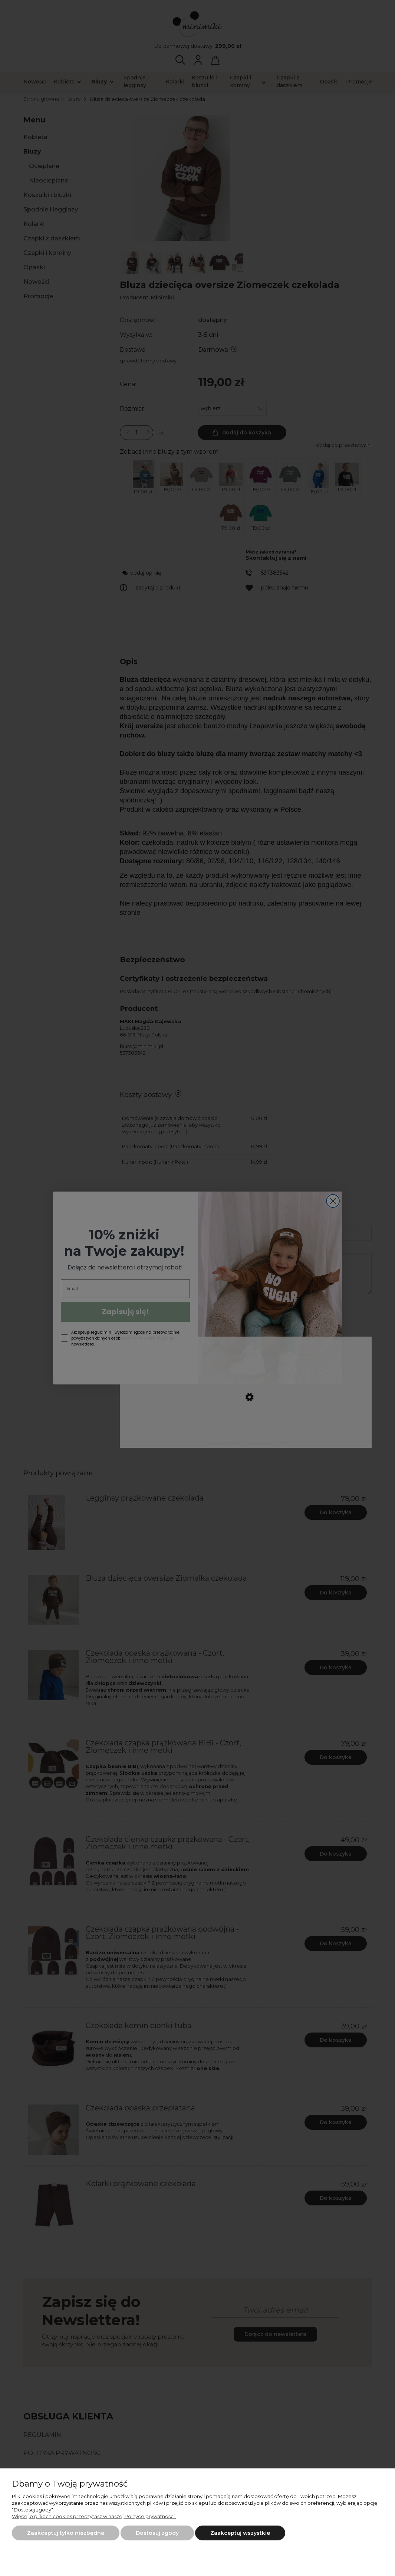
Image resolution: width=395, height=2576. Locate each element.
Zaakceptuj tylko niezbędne (65, 2533)
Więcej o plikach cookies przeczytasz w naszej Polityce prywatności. (94, 2516)
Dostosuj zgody (157, 2533)
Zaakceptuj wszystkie (240, 2533)
